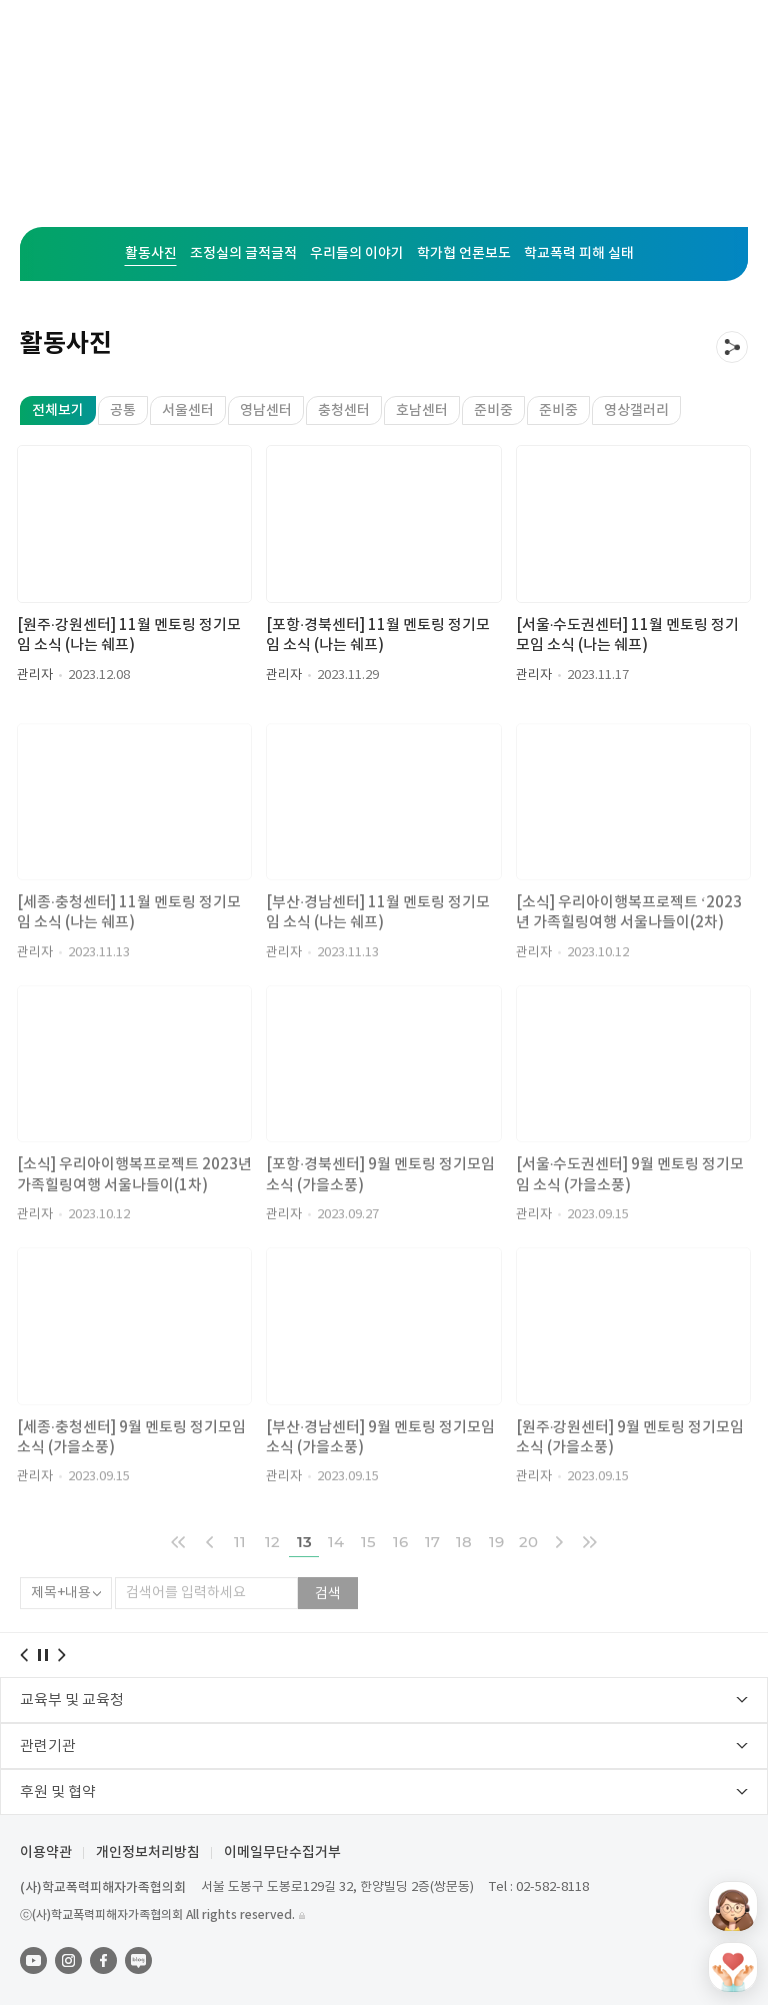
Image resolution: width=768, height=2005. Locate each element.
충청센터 (344, 410)
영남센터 (266, 410)
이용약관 (46, 1853)
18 (464, 1568)
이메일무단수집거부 (282, 1853)
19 (496, 1568)
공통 (123, 410)
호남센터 (422, 410)
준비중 (493, 410)
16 (400, 1568)
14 (336, 1568)
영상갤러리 (636, 410)
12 (272, 1568)
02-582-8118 (552, 1887)
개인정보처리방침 (148, 1853)
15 (368, 1568)
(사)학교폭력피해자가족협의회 (103, 1888)
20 (528, 1568)
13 (304, 1568)
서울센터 (188, 410)
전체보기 (58, 410)
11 (240, 1568)
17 (432, 1568)
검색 (328, 1621)
